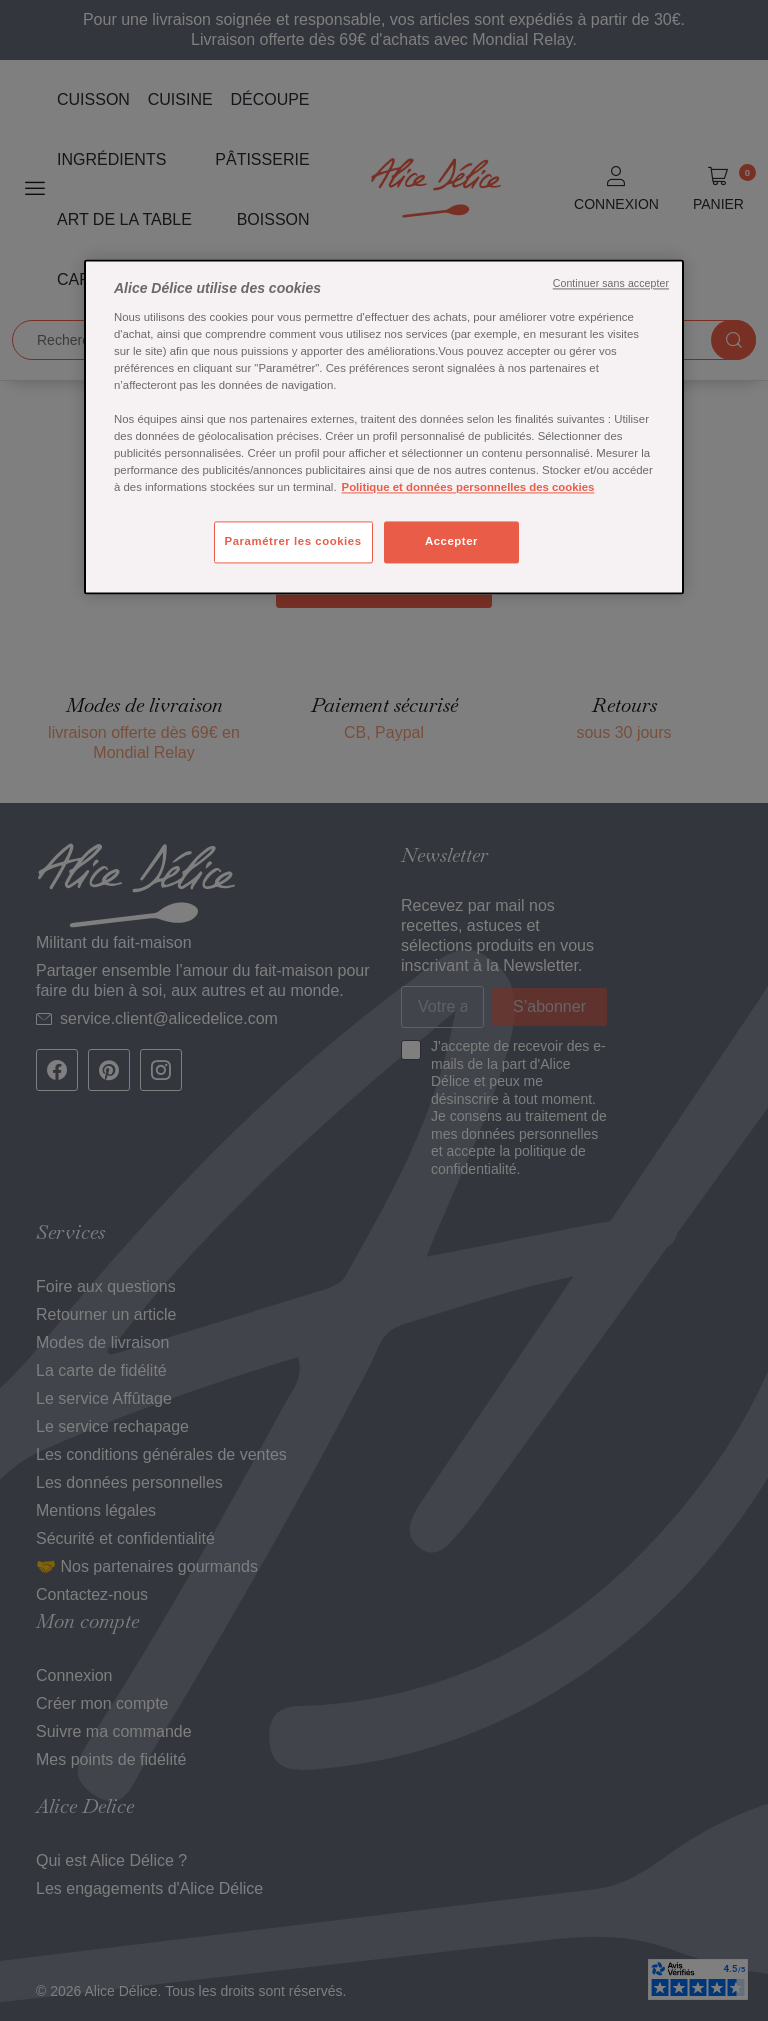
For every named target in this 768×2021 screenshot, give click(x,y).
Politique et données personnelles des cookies (468, 488)
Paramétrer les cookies (293, 542)
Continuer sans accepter (611, 284)
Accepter (451, 542)
